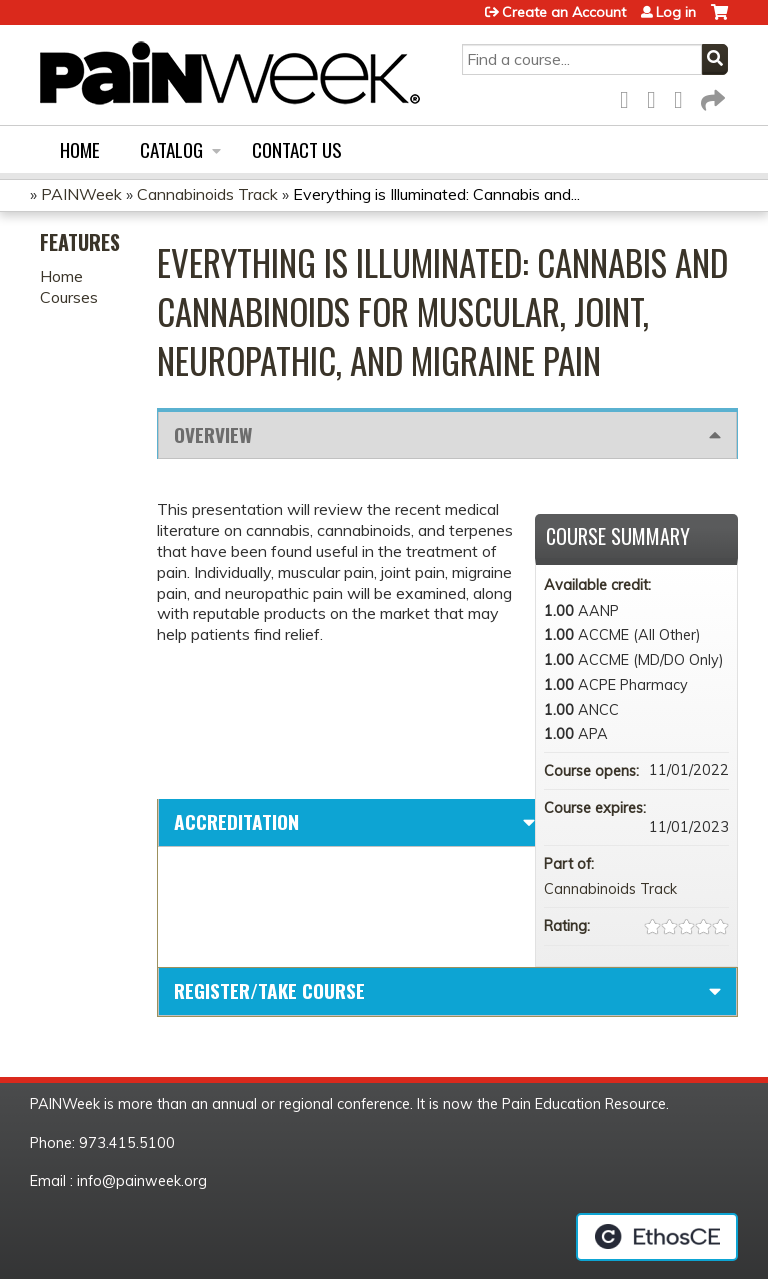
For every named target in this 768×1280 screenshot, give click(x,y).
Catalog (171, 149)
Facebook (630, 96)
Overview (213, 434)
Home (80, 149)
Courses (69, 297)
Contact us (297, 149)
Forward (711, 96)
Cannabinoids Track (207, 194)
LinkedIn (684, 96)
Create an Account (564, 12)
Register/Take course (269, 990)
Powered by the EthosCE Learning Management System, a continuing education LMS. (657, 1237)
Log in (676, 12)
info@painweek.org (142, 1181)
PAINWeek (81, 194)
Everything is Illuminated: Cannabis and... (436, 194)
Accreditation (236, 821)
